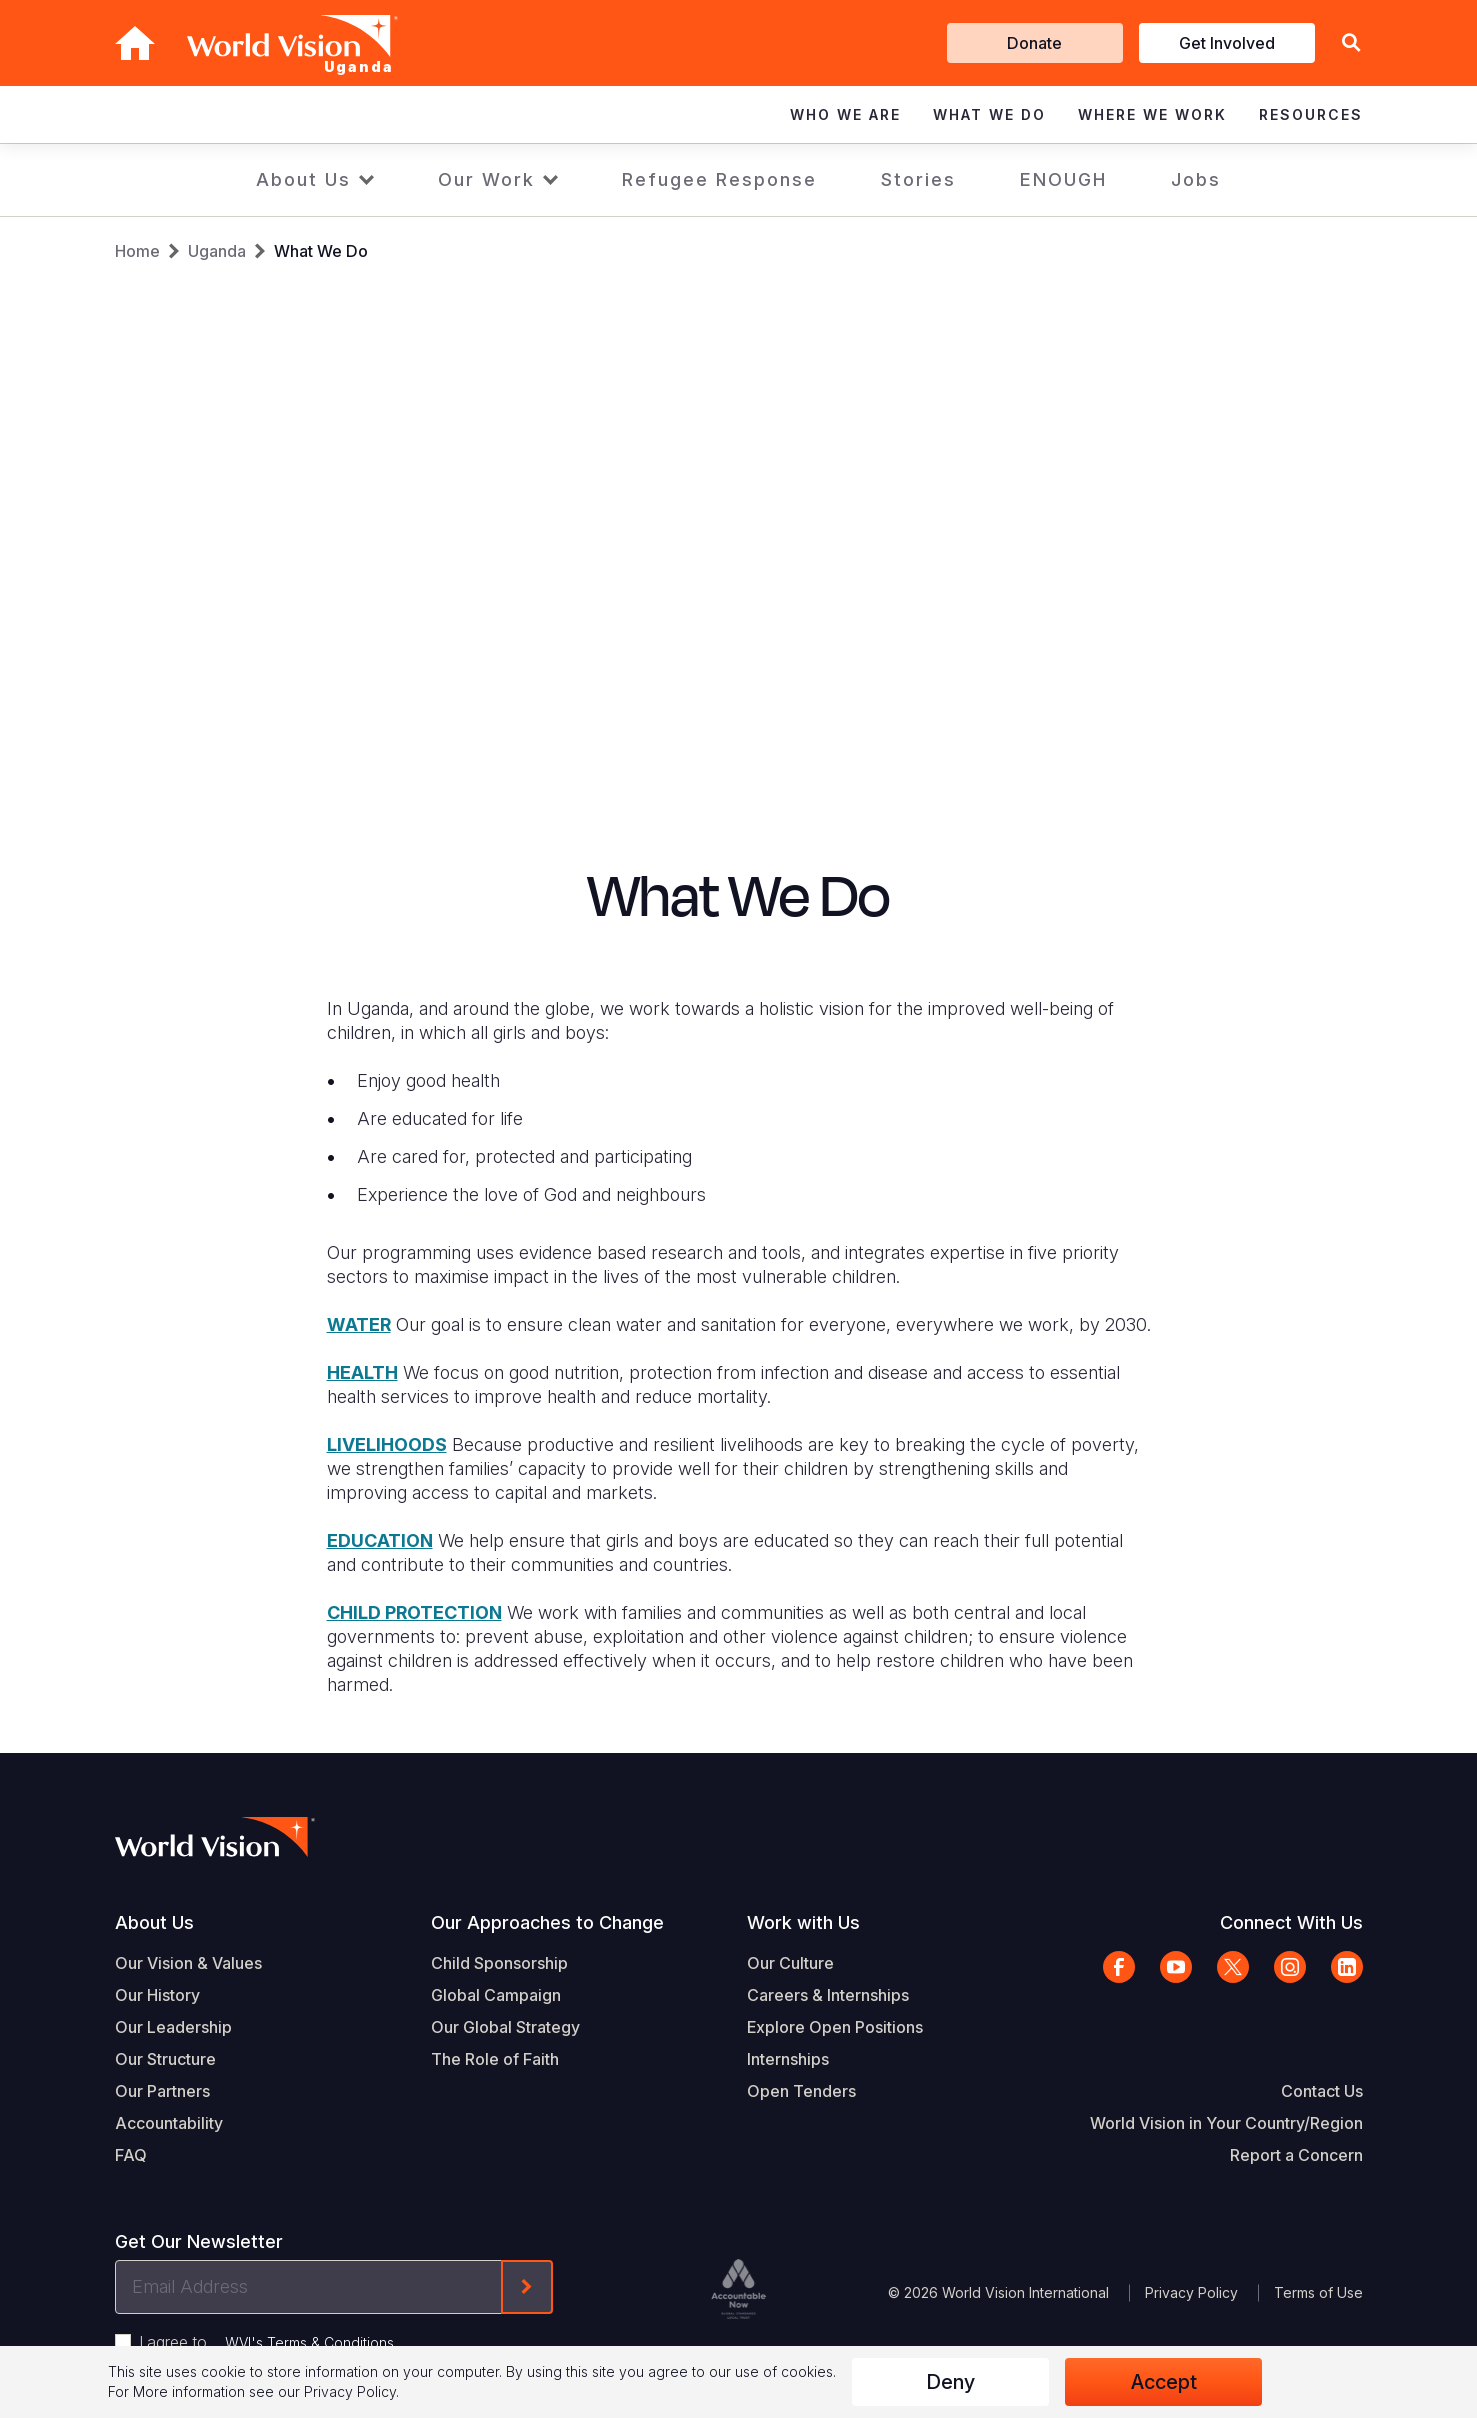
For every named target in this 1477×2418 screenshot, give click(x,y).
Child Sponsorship (499, 1963)
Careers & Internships (828, 1995)
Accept (1164, 2382)
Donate (1034, 43)
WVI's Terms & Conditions (309, 2342)
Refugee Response (719, 179)
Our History (157, 1995)
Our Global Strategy (505, 2027)
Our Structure (165, 2059)
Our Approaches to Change (547, 1922)
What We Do (321, 251)
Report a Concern (1296, 2155)
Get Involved (1227, 43)
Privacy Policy (1191, 2292)
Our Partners (162, 2091)
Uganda (217, 251)
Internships (788, 2059)
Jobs (1196, 179)
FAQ (131, 2155)
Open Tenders (801, 2091)
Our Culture (790, 1963)
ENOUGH (1063, 179)
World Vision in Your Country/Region (1226, 2123)
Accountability (169, 2123)
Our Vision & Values (188, 1963)
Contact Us (1322, 2091)
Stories (918, 179)
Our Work (486, 179)
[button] (1351, 43)
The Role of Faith (495, 2059)
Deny (950, 2382)
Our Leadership (173, 2027)
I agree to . (268, 2342)
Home (137, 251)
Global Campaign (496, 1995)
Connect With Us (1291, 1922)
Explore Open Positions (835, 2027)
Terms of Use (1318, 2292)
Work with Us (803, 1922)
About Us (303, 179)
